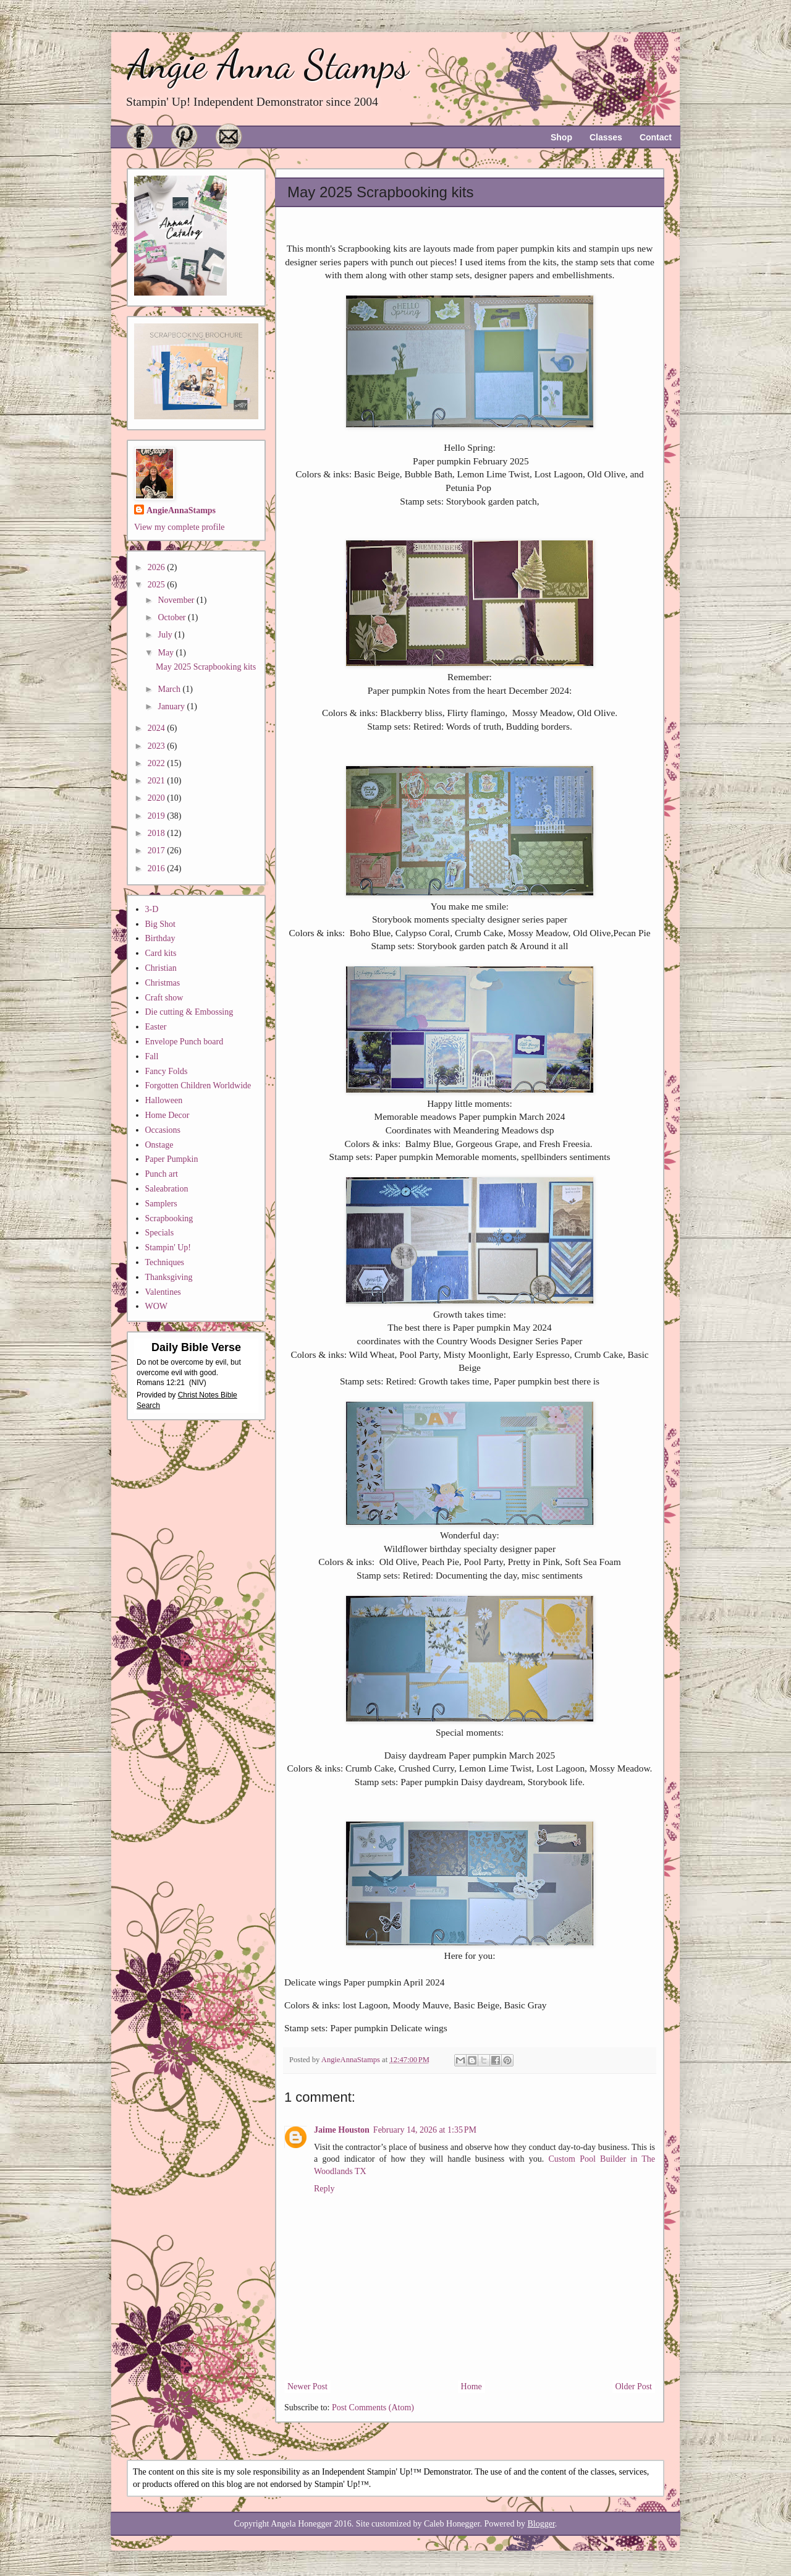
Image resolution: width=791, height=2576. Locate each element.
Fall (152, 1056)
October (173, 617)
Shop (561, 137)
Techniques (165, 1262)
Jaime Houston (342, 2130)
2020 (157, 798)
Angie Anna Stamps (267, 64)
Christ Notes (199, 1395)
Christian (161, 968)
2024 (157, 728)
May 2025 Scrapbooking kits (206, 667)
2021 (157, 780)
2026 (157, 567)
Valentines (163, 1292)
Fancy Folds (166, 1071)
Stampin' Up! (168, 1247)
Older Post (634, 2386)
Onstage (159, 1144)
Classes (606, 137)
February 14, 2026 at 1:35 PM (424, 2130)
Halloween (164, 1100)
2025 (157, 584)
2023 (157, 746)
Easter (156, 1026)
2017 (157, 850)
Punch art (161, 1174)
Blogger (540, 2523)
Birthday (160, 938)
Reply (324, 2188)
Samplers (161, 1203)
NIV (198, 1382)
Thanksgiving (169, 1277)
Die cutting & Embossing (189, 1012)
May (167, 652)
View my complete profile (179, 527)
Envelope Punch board (184, 1041)
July (166, 634)
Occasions (163, 1130)
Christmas (162, 982)
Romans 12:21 (161, 1382)
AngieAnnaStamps (181, 510)
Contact (656, 137)
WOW (156, 1306)
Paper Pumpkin (171, 1159)
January (172, 706)
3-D (152, 909)
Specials (159, 1232)
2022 (157, 763)
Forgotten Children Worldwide (198, 1085)
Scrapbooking (169, 1218)
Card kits (161, 953)
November (177, 600)
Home (471, 2386)
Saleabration (166, 1188)
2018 (157, 833)
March (170, 689)
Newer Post (307, 2386)
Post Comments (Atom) (373, 2407)
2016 (157, 868)
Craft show (164, 997)
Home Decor (167, 1115)
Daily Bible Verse (196, 1347)
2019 (157, 816)
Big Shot (160, 924)
